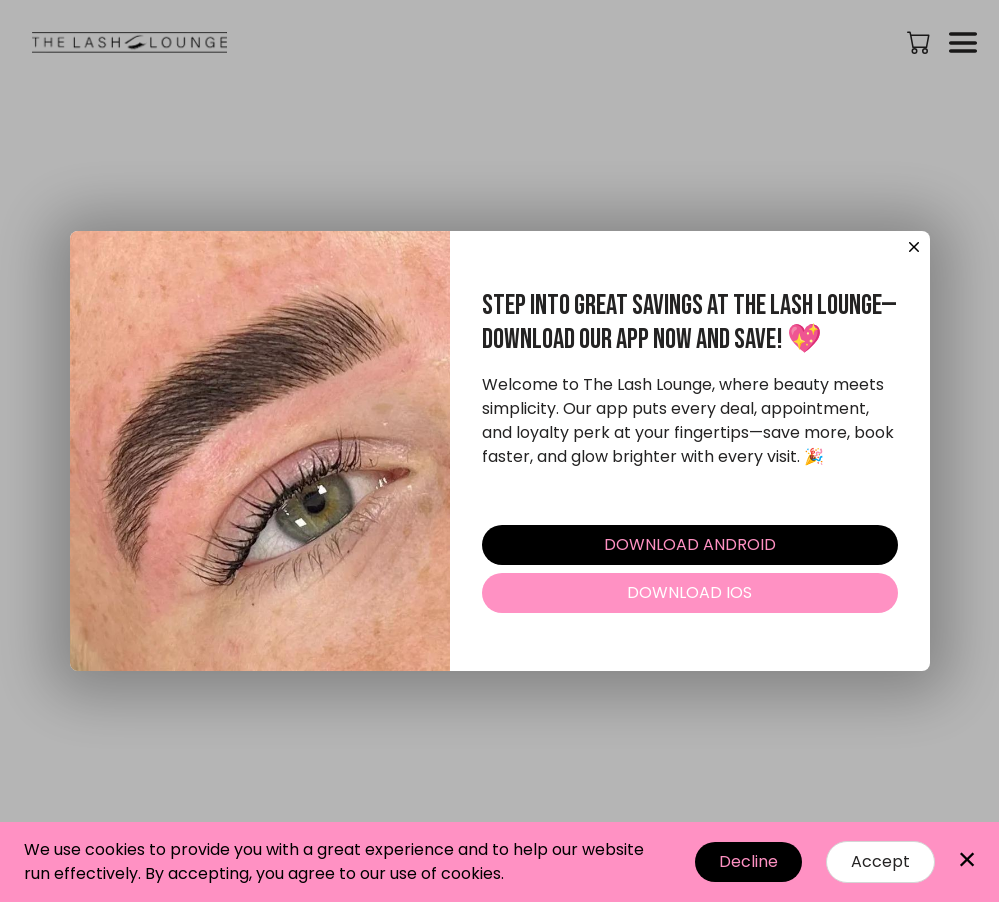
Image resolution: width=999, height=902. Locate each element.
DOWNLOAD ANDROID (690, 544)
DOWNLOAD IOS (689, 592)
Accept (880, 861)
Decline (748, 861)
